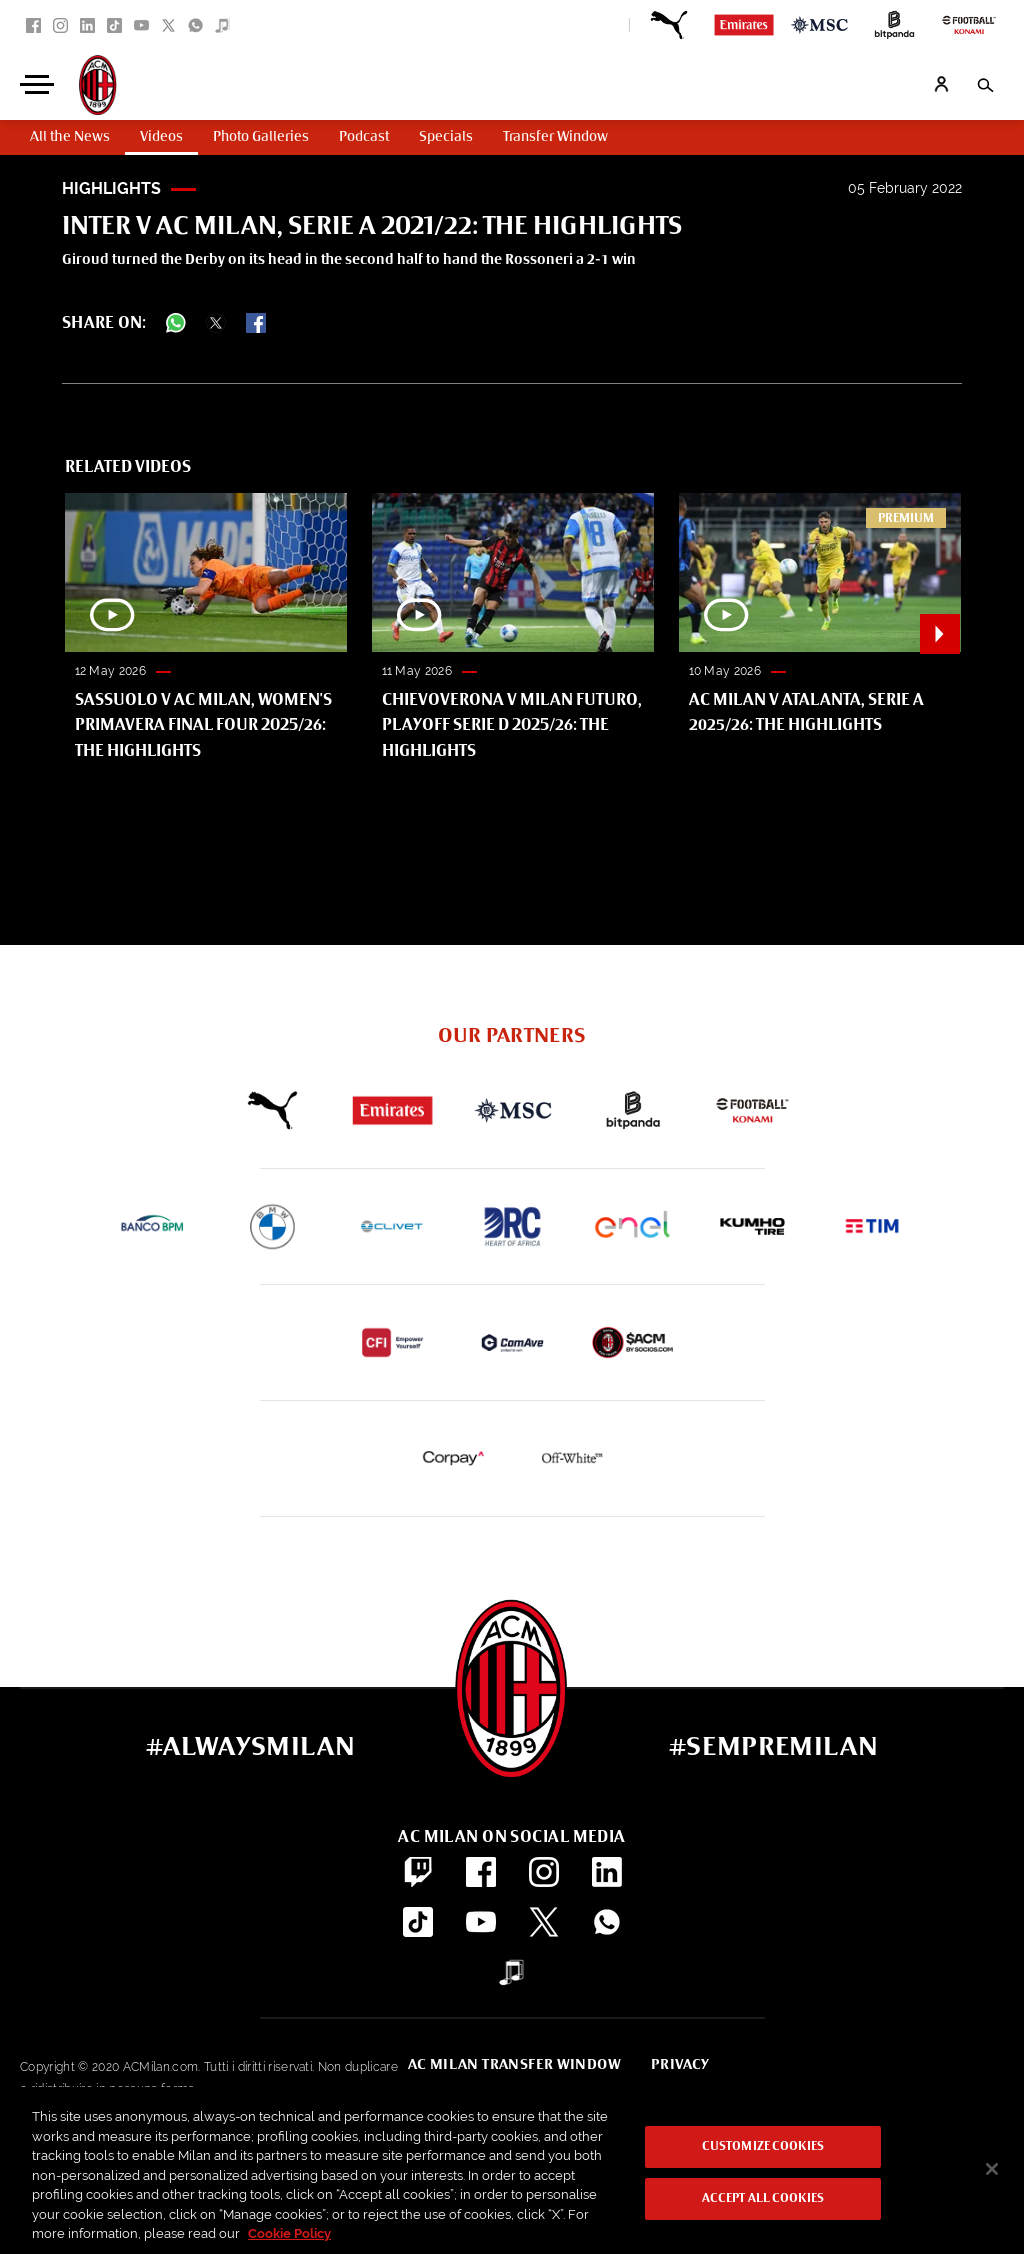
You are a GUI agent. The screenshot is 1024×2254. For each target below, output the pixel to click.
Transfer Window (555, 137)
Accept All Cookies (763, 2199)
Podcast (364, 137)
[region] (512, 2170)
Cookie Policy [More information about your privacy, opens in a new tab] (289, 2233)
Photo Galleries (261, 137)
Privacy (680, 2065)
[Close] (992, 2169)
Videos (161, 137)
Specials (446, 137)
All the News (70, 137)
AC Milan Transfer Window (514, 2065)
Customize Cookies (763, 2147)
